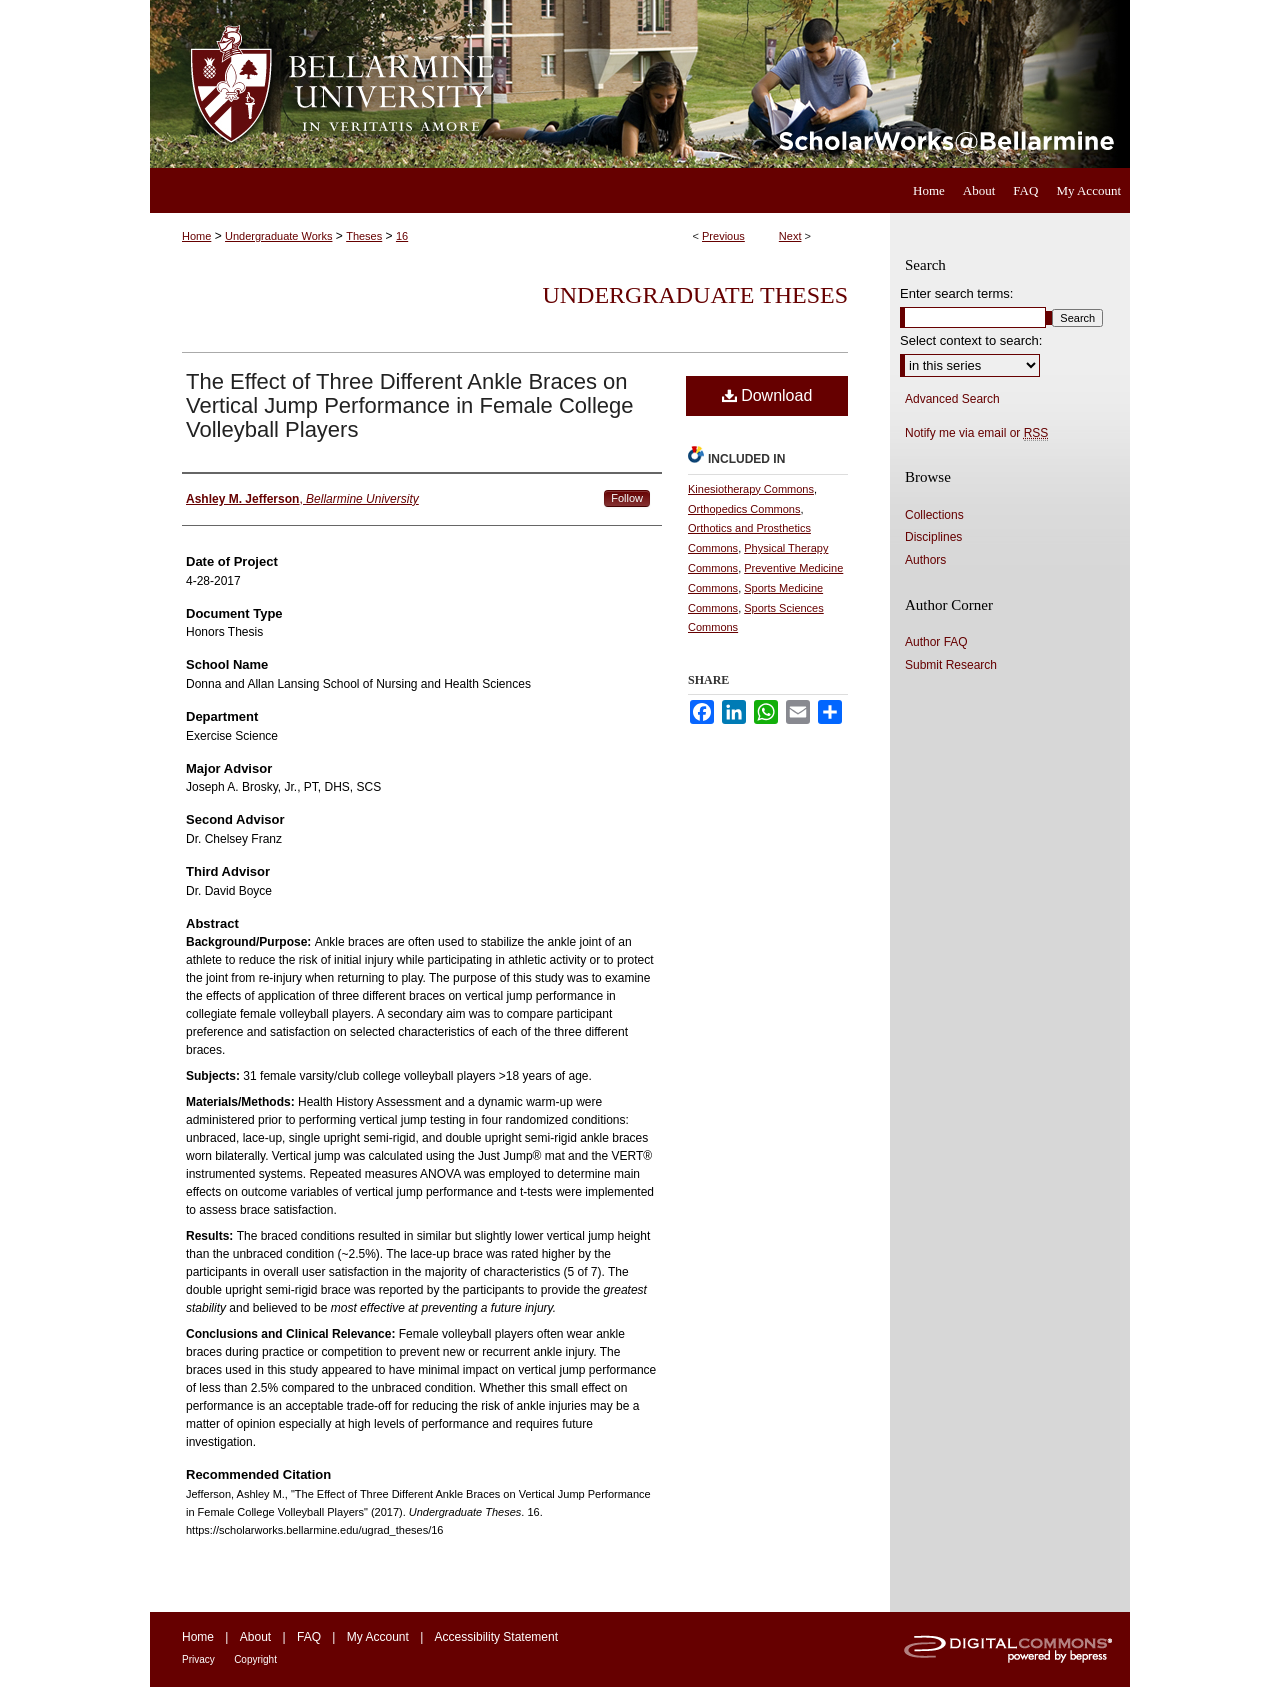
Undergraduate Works (278, 236)
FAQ (309, 1637)
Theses (364, 236)
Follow (627, 498)
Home (196, 236)
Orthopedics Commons (744, 509)
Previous (723, 236)
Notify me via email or (976, 433)
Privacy (198, 1659)
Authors (925, 560)
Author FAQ (936, 642)
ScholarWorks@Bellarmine (822, 84)
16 (402, 236)
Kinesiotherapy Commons (751, 489)
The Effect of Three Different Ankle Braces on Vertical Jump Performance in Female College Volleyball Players (410, 405)
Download (767, 395)
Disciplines (933, 537)
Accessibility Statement (496, 1637)
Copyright (255, 1659)
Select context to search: (971, 340)
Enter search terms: (956, 293)
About (255, 1637)
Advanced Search (952, 399)
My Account (378, 1637)
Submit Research (951, 665)
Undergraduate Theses (695, 295)
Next (790, 236)
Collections (934, 515)
